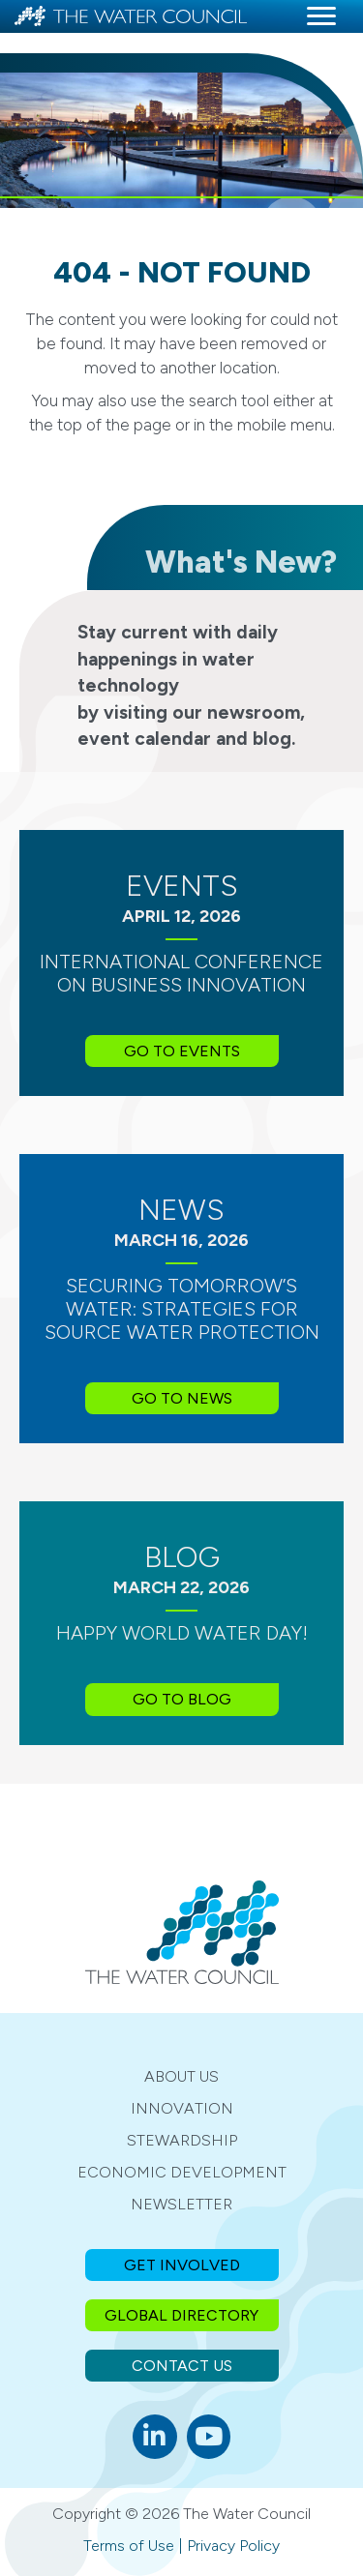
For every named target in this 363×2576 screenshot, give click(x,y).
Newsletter (181, 2204)
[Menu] (321, 16)
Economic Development (182, 2172)
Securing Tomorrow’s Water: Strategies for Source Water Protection (182, 1309)
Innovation (182, 2108)
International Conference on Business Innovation (181, 973)
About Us (181, 2076)
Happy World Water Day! (182, 1632)
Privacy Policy (233, 2545)
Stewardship (182, 2140)
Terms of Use (128, 2545)
